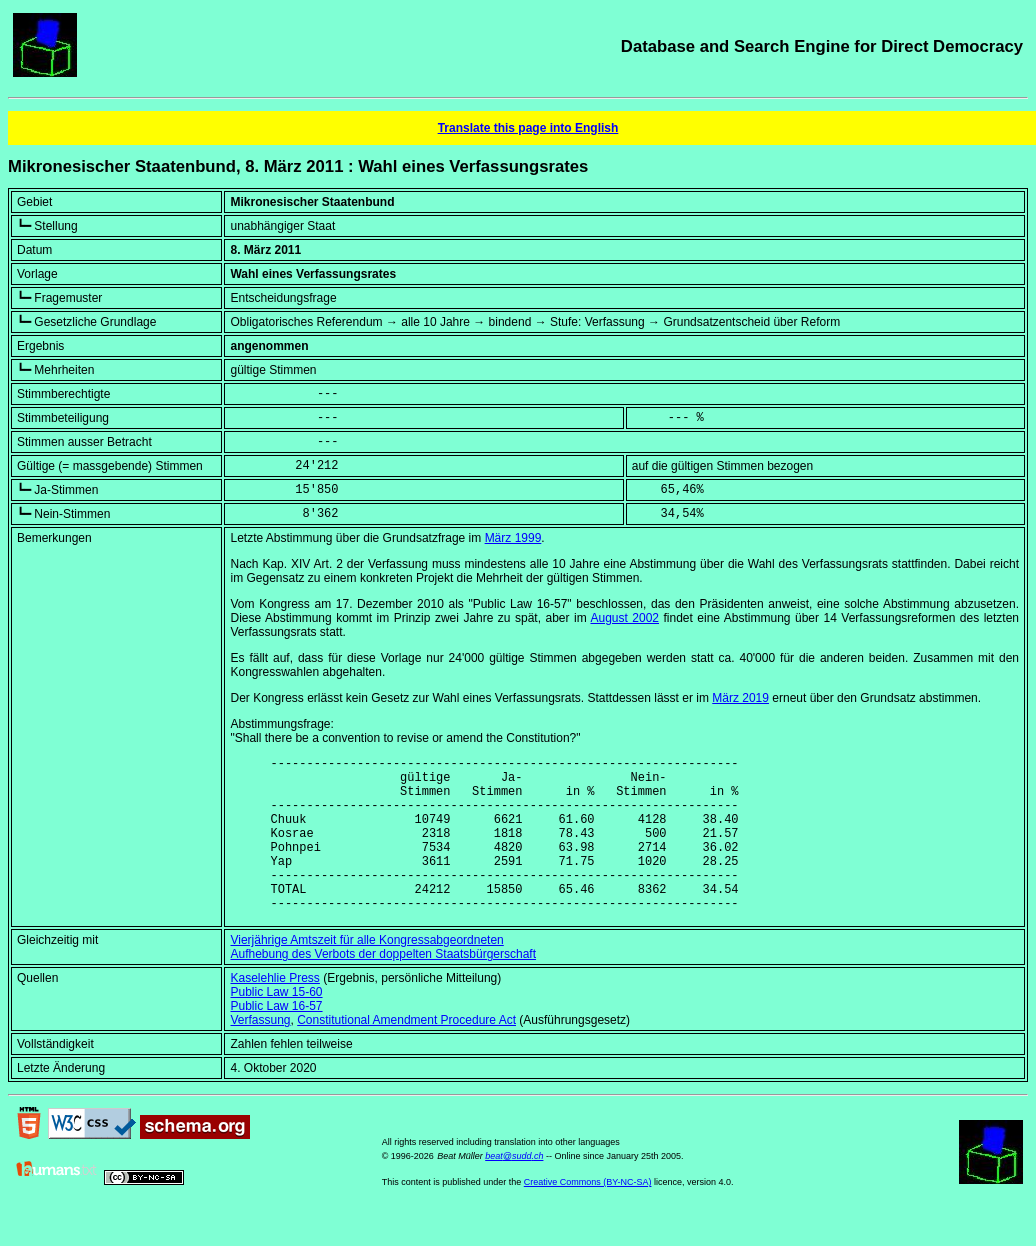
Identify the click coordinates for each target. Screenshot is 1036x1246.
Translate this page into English (528, 128)
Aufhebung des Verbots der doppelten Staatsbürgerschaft (383, 987)
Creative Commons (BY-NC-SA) (588, 1215)
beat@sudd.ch (514, 1189)
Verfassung (260, 1053)
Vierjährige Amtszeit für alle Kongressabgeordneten (366, 973)
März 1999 (513, 538)
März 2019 (740, 698)
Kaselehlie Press (274, 1011)
